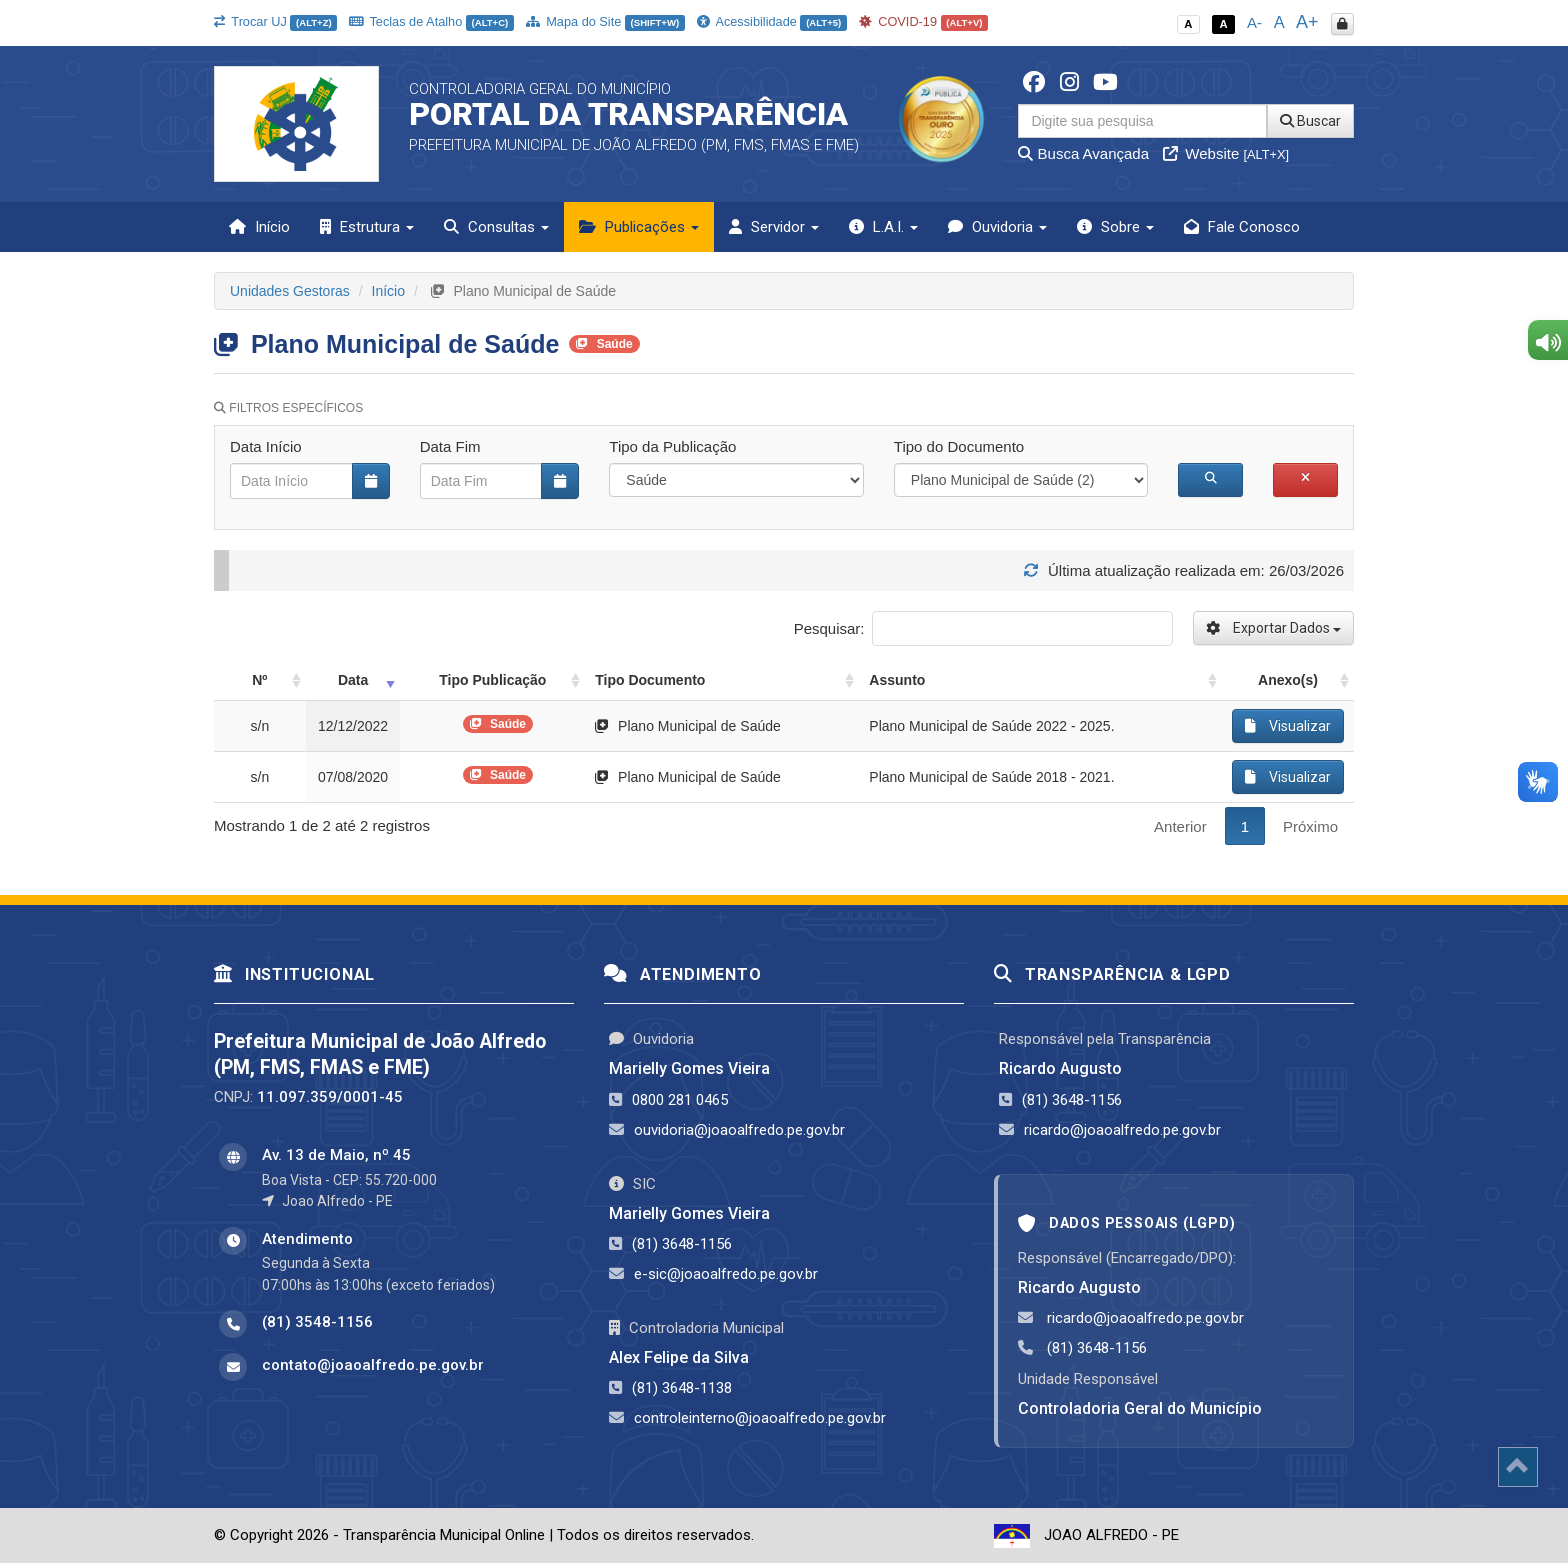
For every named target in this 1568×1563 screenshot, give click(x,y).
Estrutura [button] (367, 227)
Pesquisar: (983, 628)
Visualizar (1288, 726)
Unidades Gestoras (290, 291)
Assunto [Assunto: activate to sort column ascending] (897, 680)
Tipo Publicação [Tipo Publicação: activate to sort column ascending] (492, 680)
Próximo (1310, 826)
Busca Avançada (1083, 153)
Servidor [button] (774, 227)
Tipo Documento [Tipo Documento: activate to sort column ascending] (650, 680)
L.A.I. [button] (883, 227)
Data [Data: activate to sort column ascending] (353, 680)
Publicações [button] (639, 227)
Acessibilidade (772, 21)
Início (259, 227)
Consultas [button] (496, 227)
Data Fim (450, 446)
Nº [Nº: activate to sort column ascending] (259, 680)
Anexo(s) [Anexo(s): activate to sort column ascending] (1288, 680)
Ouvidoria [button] (997, 227)
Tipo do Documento (959, 446)
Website (1226, 153)
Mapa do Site (605, 21)
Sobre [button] (1115, 227)
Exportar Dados (1273, 628)
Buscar (1310, 121)
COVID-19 (924, 21)
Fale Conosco (1242, 227)
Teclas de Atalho (431, 21)
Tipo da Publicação (672, 446)
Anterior (1180, 826)
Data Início (266, 446)
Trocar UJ (275, 21)
